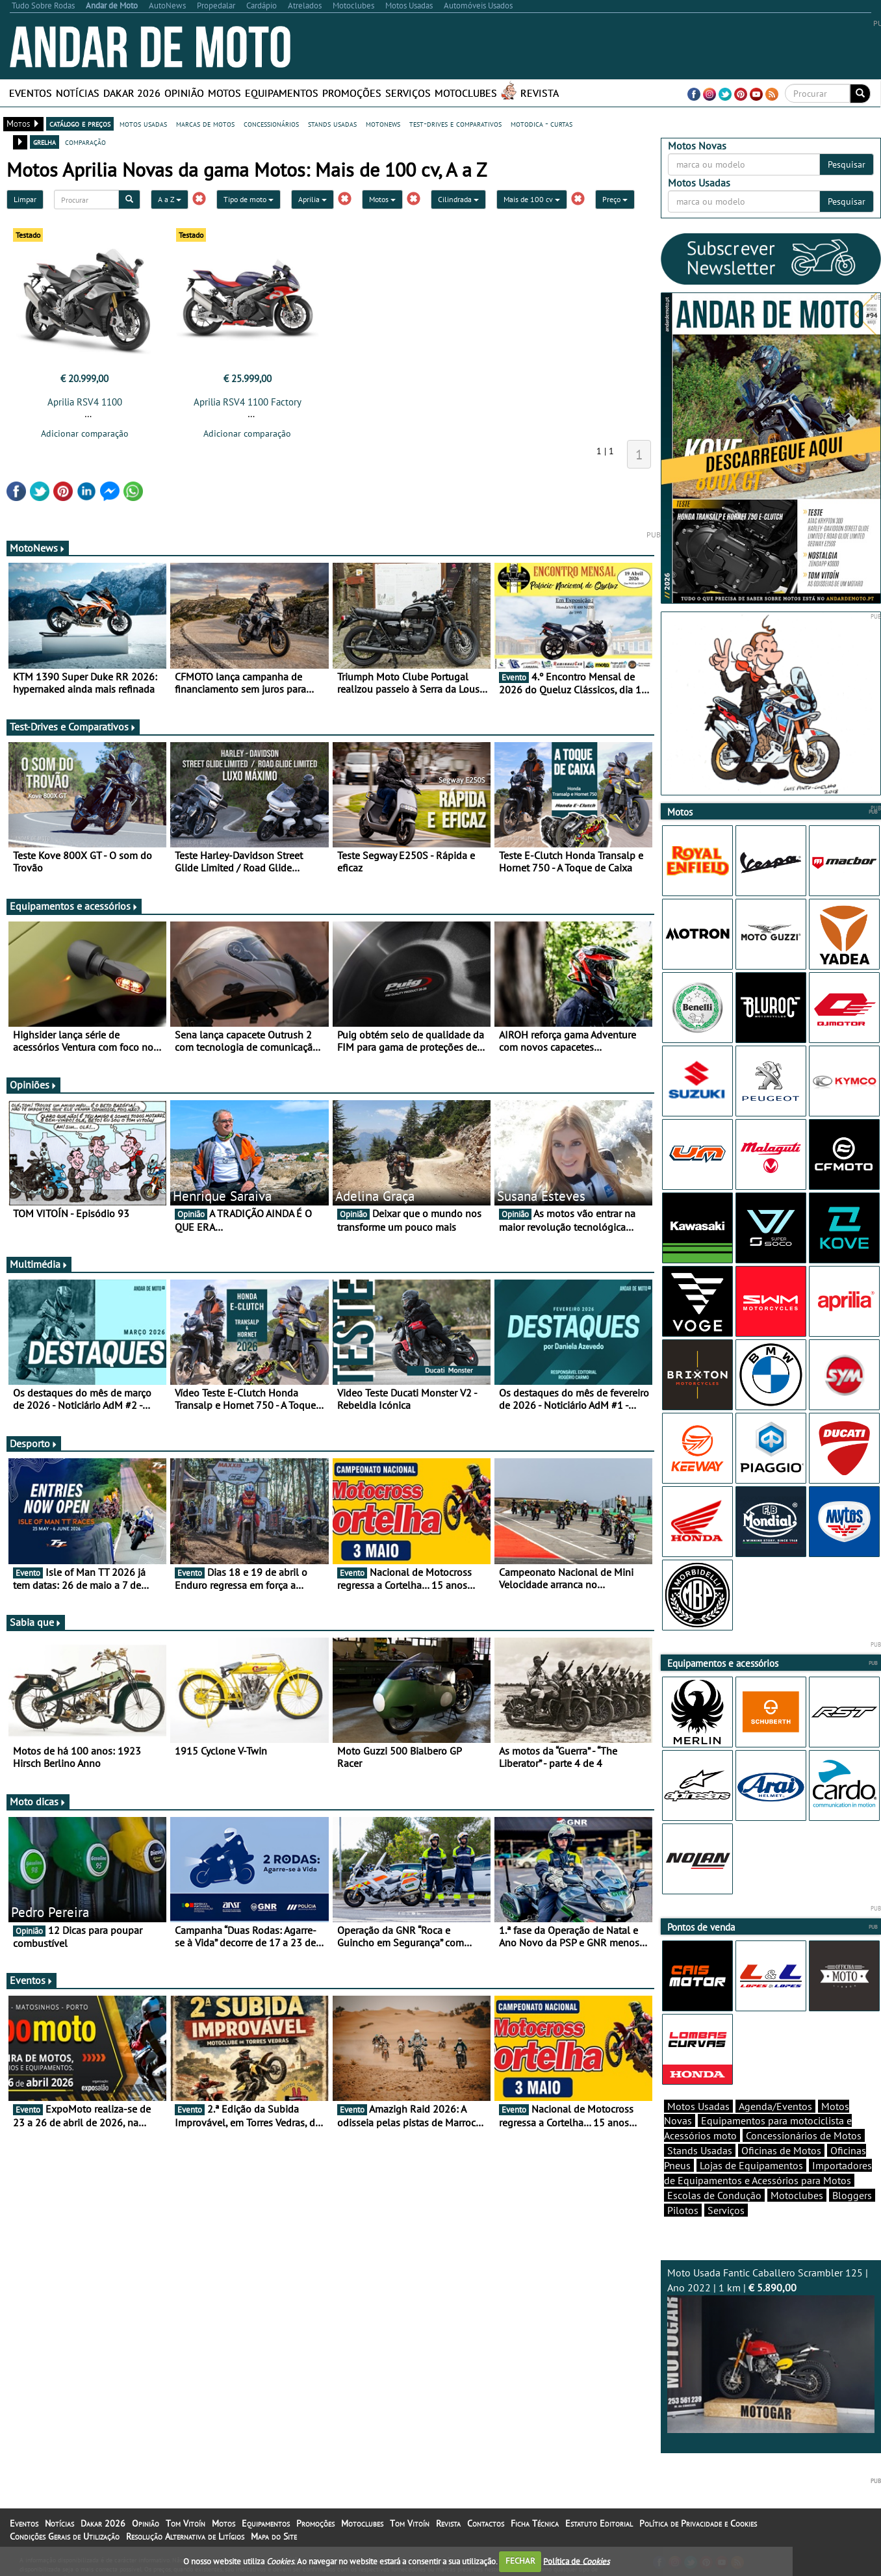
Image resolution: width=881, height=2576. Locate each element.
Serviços (408, 92)
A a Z (169, 199)
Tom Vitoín (185, 2523)
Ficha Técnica (535, 2523)
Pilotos (682, 2210)
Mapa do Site (274, 2536)
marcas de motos (205, 123)
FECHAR (520, 2560)
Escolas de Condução (714, 2195)
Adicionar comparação (85, 433)
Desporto (34, 1443)
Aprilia (312, 199)
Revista (539, 92)
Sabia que (36, 1622)
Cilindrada (458, 199)
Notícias (77, 92)
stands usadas (332, 123)
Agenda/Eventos (775, 2106)
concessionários (271, 123)
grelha (44, 142)
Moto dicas (38, 1801)
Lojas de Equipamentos (751, 2165)
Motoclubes (466, 92)
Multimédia (39, 1263)
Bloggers (852, 2195)
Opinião (184, 92)
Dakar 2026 (131, 92)
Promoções (351, 92)
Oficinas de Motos (781, 2150)
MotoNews (38, 547)
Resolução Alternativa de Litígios (185, 2536)
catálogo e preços (79, 123)
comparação (85, 142)
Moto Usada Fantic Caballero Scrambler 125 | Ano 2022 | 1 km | (771, 2349)
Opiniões (33, 1084)
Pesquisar (846, 164)
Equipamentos (281, 92)
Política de (576, 2560)
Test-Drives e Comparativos (73, 726)
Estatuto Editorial (599, 2523)
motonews (383, 123)
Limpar (25, 199)
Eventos (30, 92)
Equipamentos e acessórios (74, 905)
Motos (224, 92)
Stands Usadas (699, 2150)
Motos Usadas (698, 2106)
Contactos (485, 2523)
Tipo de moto (248, 199)
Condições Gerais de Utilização (65, 2536)
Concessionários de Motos (804, 2135)
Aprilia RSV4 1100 (84, 402)
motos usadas (143, 123)
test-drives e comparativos (455, 123)
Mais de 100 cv (532, 199)
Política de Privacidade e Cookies (698, 2523)
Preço (615, 199)
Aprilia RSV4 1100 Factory (247, 402)
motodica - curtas (541, 123)
